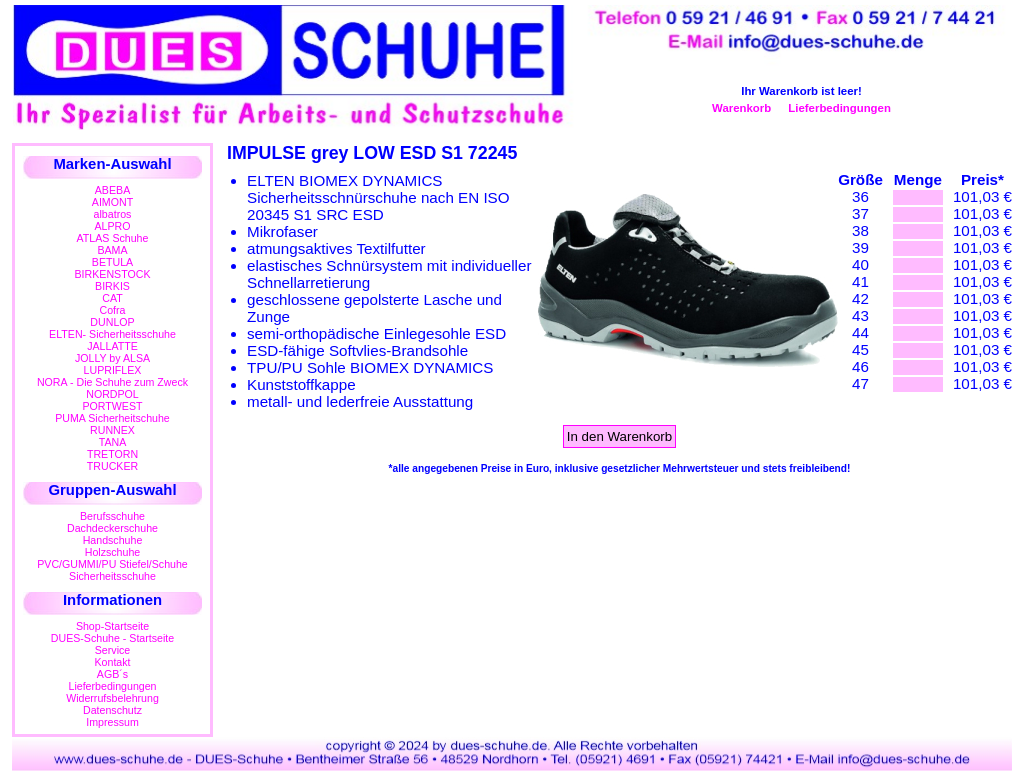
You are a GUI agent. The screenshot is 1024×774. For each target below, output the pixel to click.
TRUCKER (112, 466)
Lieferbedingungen (839, 108)
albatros (113, 214)
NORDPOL (112, 394)
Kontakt (112, 662)
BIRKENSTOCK (113, 274)
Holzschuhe (113, 552)
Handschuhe (113, 540)
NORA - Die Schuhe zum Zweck (112, 382)
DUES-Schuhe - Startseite (112, 638)
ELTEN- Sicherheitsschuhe (112, 334)
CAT (112, 298)
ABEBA (112, 190)
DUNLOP (112, 322)
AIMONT (112, 202)
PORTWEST (112, 406)
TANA (113, 442)
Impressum (112, 722)
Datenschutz (112, 710)
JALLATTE (112, 346)
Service (112, 650)
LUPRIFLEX (113, 370)
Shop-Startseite (112, 626)
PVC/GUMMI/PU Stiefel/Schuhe (112, 564)
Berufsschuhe (112, 516)
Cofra (113, 310)
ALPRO (112, 226)
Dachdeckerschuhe (112, 528)
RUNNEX (112, 430)
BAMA (112, 250)
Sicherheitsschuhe (112, 576)
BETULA (112, 262)
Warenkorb (741, 108)
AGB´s (112, 674)
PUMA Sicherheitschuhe (112, 418)
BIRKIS (112, 286)
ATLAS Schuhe (113, 238)
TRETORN (112, 454)
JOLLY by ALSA (112, 358)
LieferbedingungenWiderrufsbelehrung (112, 692)
